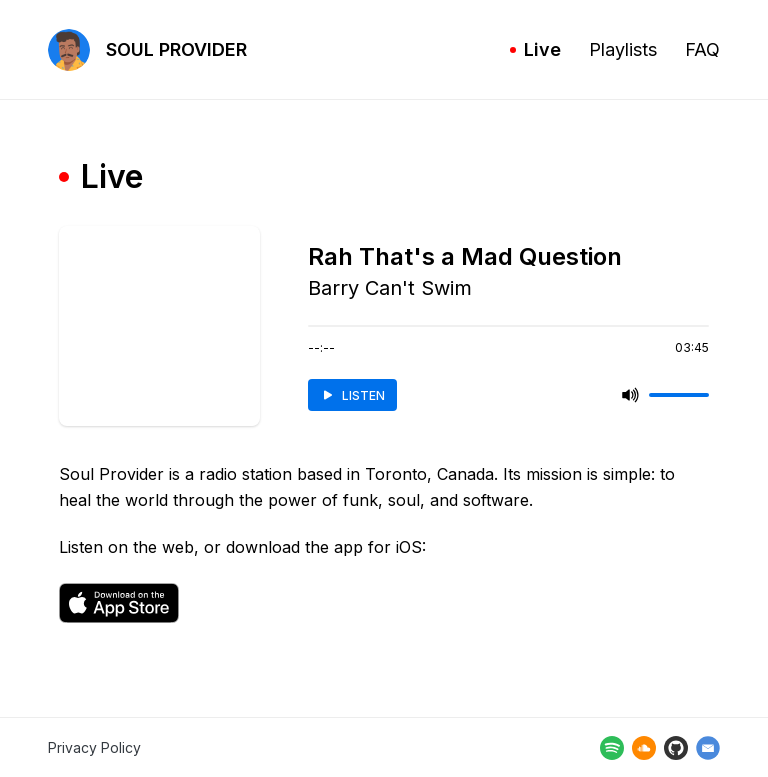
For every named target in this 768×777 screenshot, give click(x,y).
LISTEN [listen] (352, 395)
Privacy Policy (94, 747)
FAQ (702, 49)
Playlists (623, 49)
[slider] (679, 395)
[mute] (631, 395)
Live (535, 49)
